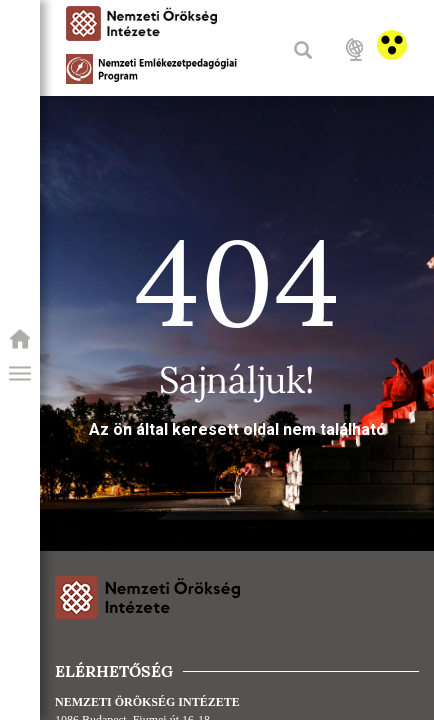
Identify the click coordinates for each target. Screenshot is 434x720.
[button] (20, 374)
